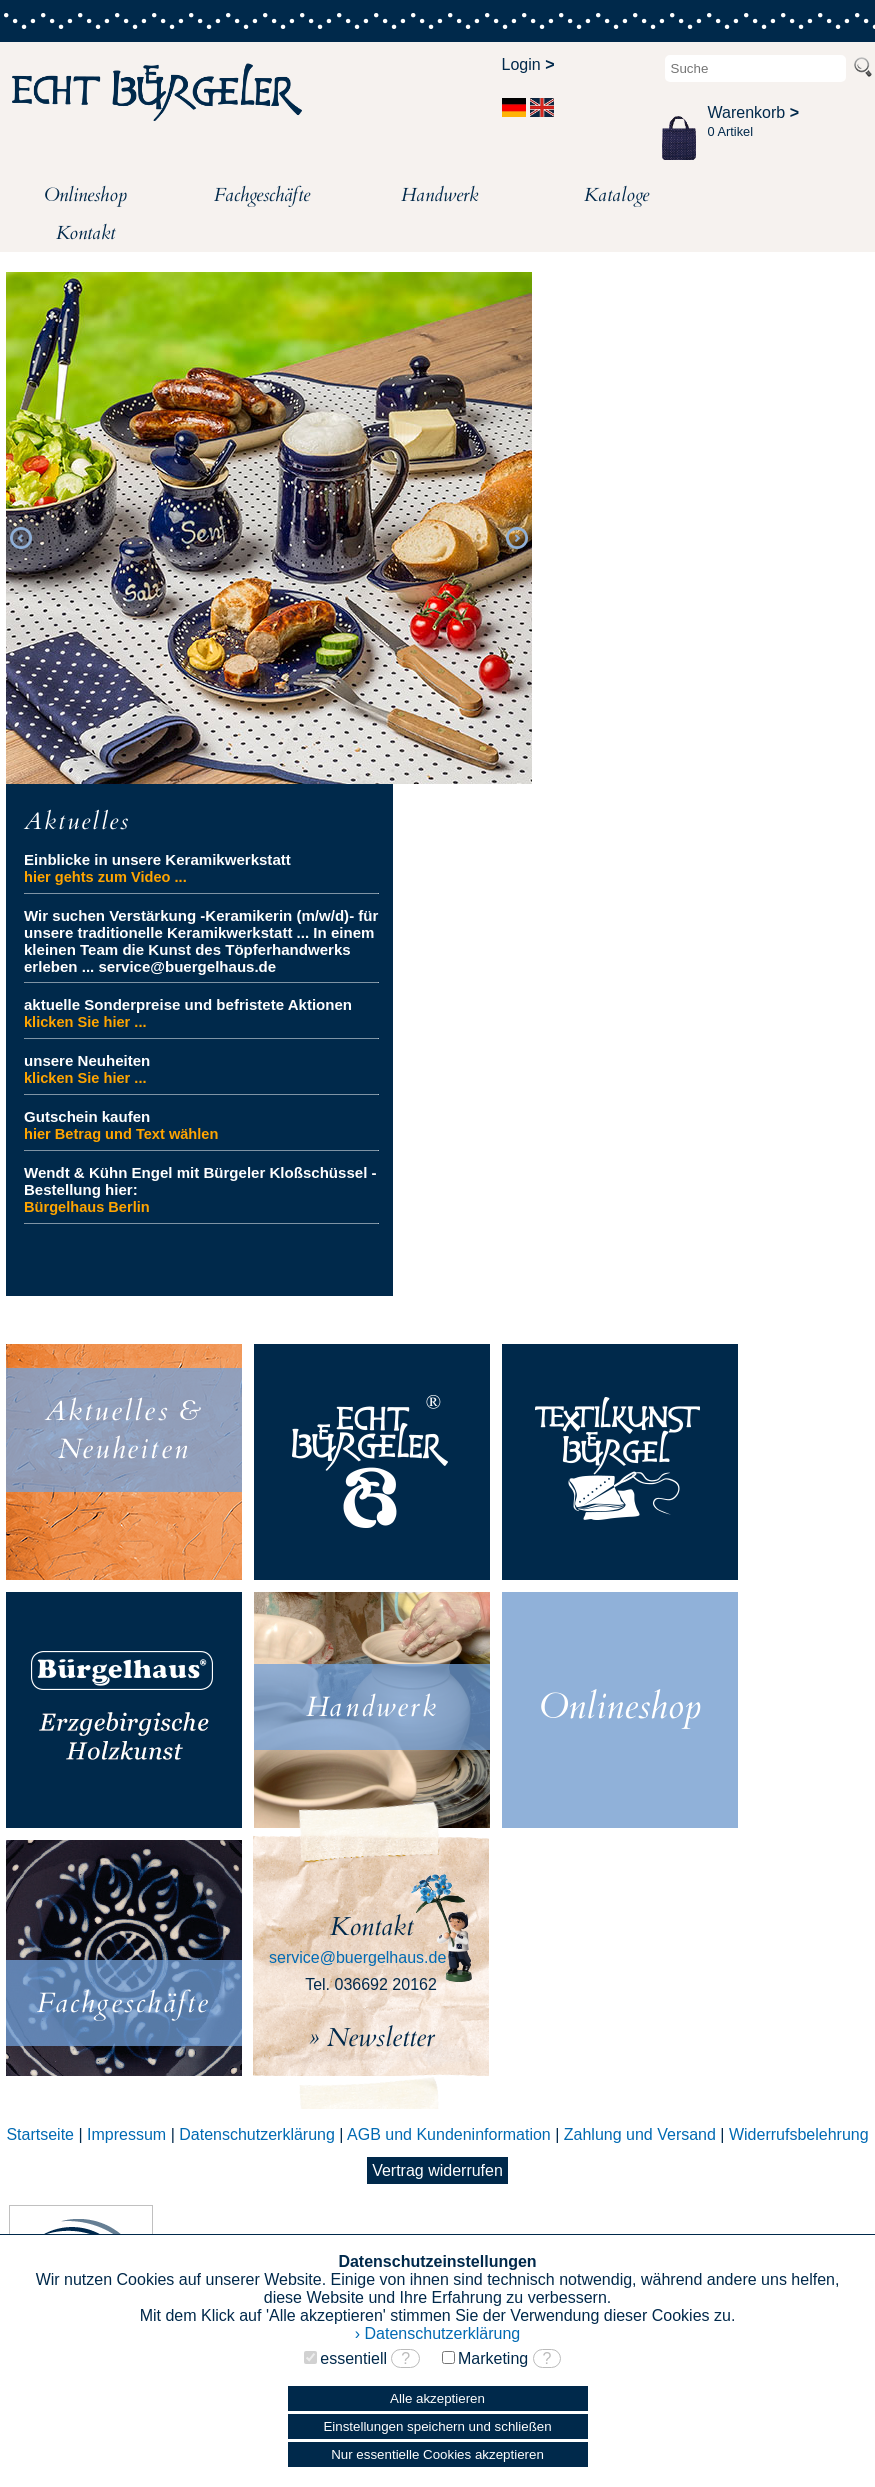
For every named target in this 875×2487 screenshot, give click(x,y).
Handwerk (439, 195)
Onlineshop (85, 195)
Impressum (126, 2134)
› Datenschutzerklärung (437, 2333)
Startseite (40, 2134)
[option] (269, 529)
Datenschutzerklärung (257, 2134)
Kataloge (616, 195)
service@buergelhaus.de (357, 1957)
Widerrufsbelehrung (799, 2134)
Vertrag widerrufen (437, 2170)
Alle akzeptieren (437, 2398)
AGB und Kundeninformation (449, 2134)
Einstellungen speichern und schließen (437, 2426)
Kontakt (85, 233)
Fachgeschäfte (262, 195)
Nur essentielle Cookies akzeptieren (437, 2454)
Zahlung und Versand (640, 2134)
